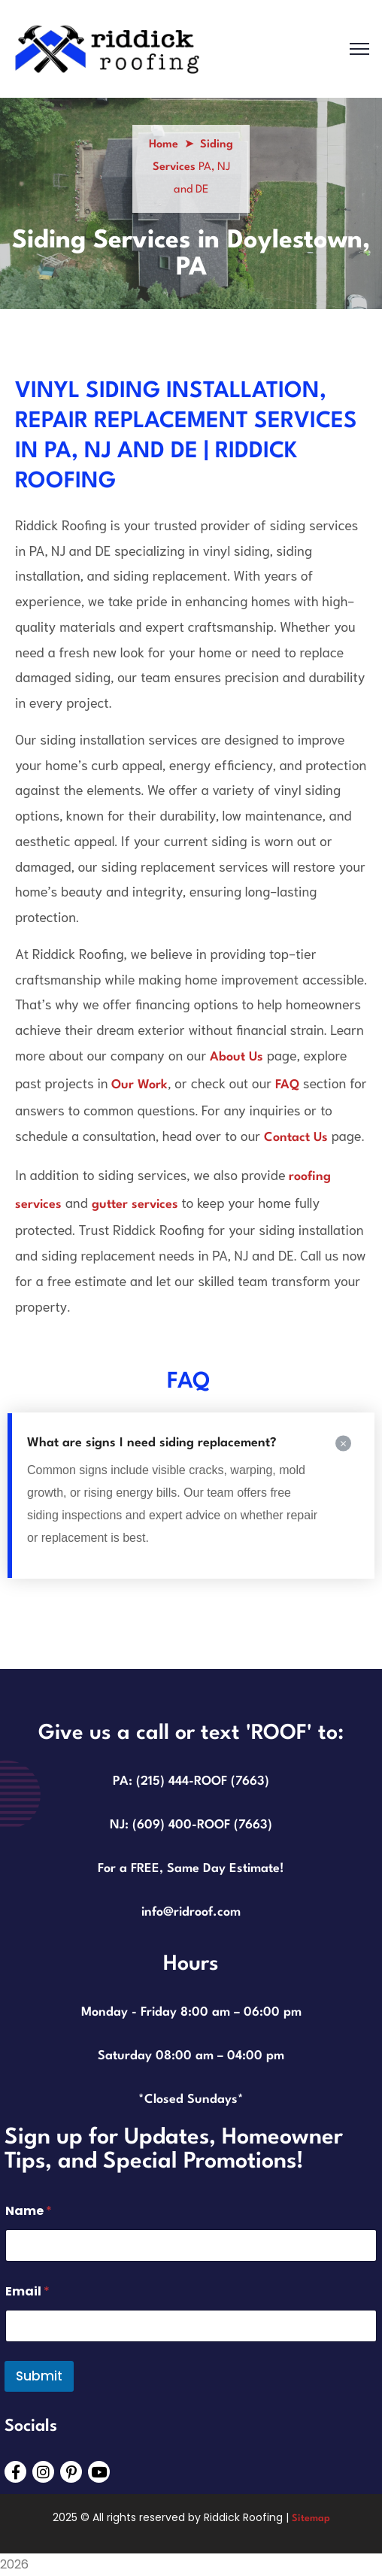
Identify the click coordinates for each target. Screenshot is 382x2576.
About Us (236, 1057)
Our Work (139, 1085)
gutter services (135, 1204)
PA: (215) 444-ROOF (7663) (191, 1781)
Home (163, 144)
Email (27, 2291)
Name (28, 2211)
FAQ (287, 1085)
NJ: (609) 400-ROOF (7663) (191, 1825)
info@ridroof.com (191, 1912)
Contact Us (296, 1137)
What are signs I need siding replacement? (152, 1443)
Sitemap (311, 2518)
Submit (39, 2376)
